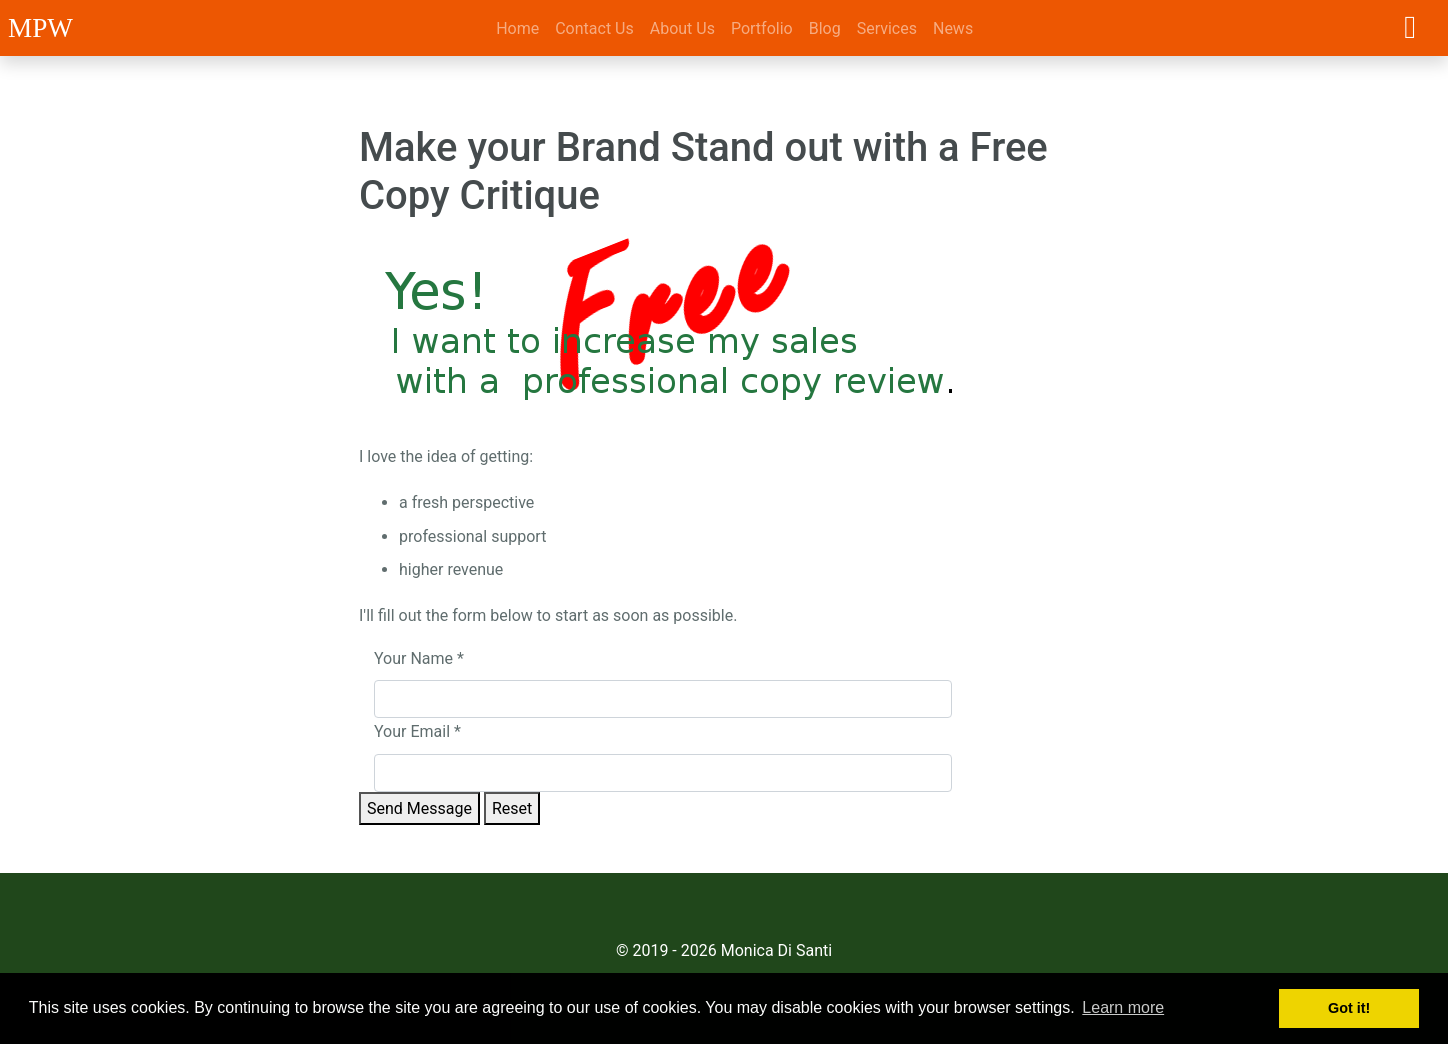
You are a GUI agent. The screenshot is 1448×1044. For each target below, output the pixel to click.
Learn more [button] (1123, 1007)
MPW (40, 28)
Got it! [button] (1349, 1008)
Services (887, 28)
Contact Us (594, 28)
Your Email (417, 731)
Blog (825, 28)
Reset (512, 808)
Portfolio (762, 28)
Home (517, 28)
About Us (682, 28)
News (953, 28)
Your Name (419, 658)
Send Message (419, 808)
